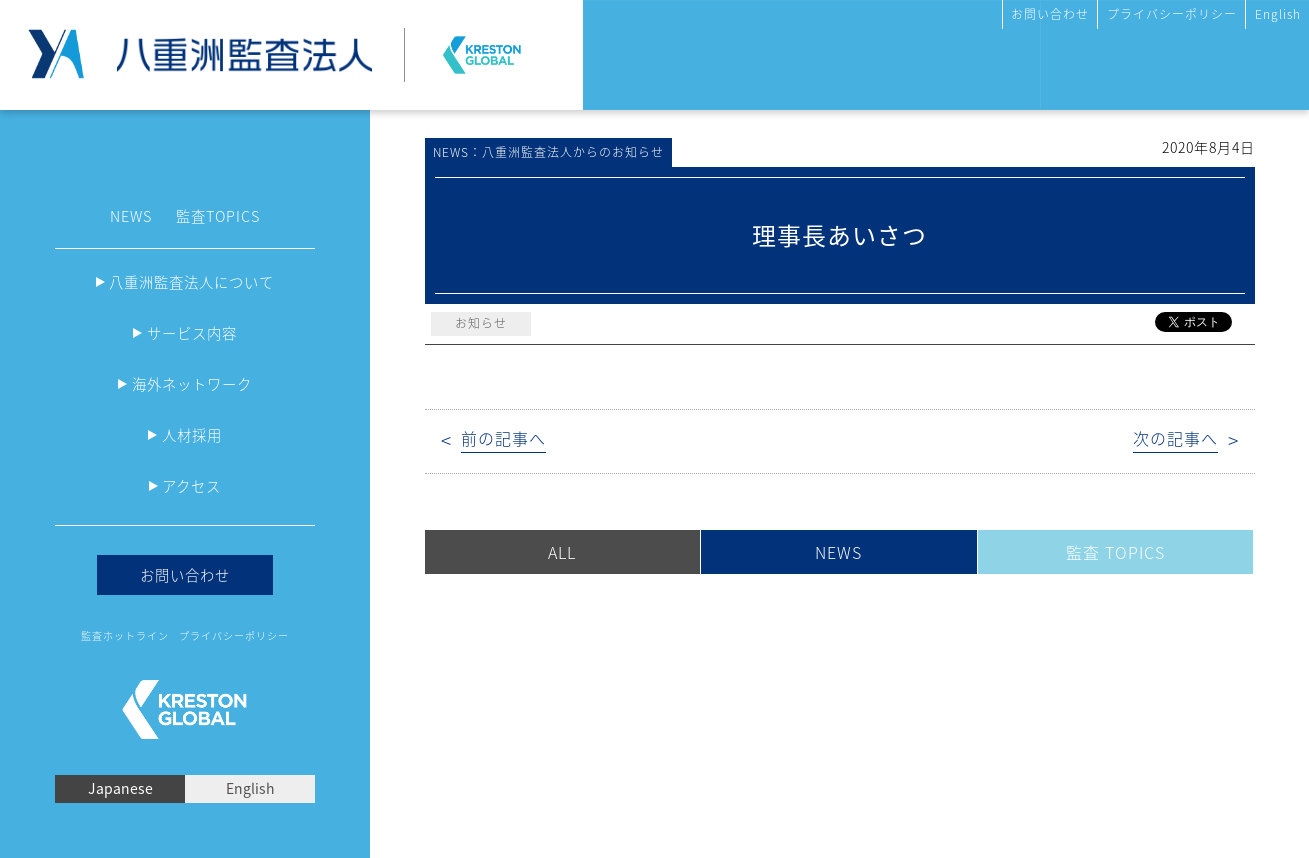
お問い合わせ (1050, 14)
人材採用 (192, 435)
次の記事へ (1175, 438)
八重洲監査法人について (191, 282)
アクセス (191, 486)
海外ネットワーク (192, 384)
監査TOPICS (218, 216)
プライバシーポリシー (1172, 14)
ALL (562, 552)
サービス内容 (192, 333)
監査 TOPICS (1115, 552)
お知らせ (481, 323)
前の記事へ (503, 438)
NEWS (131, 216)
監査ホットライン (125, 635)
